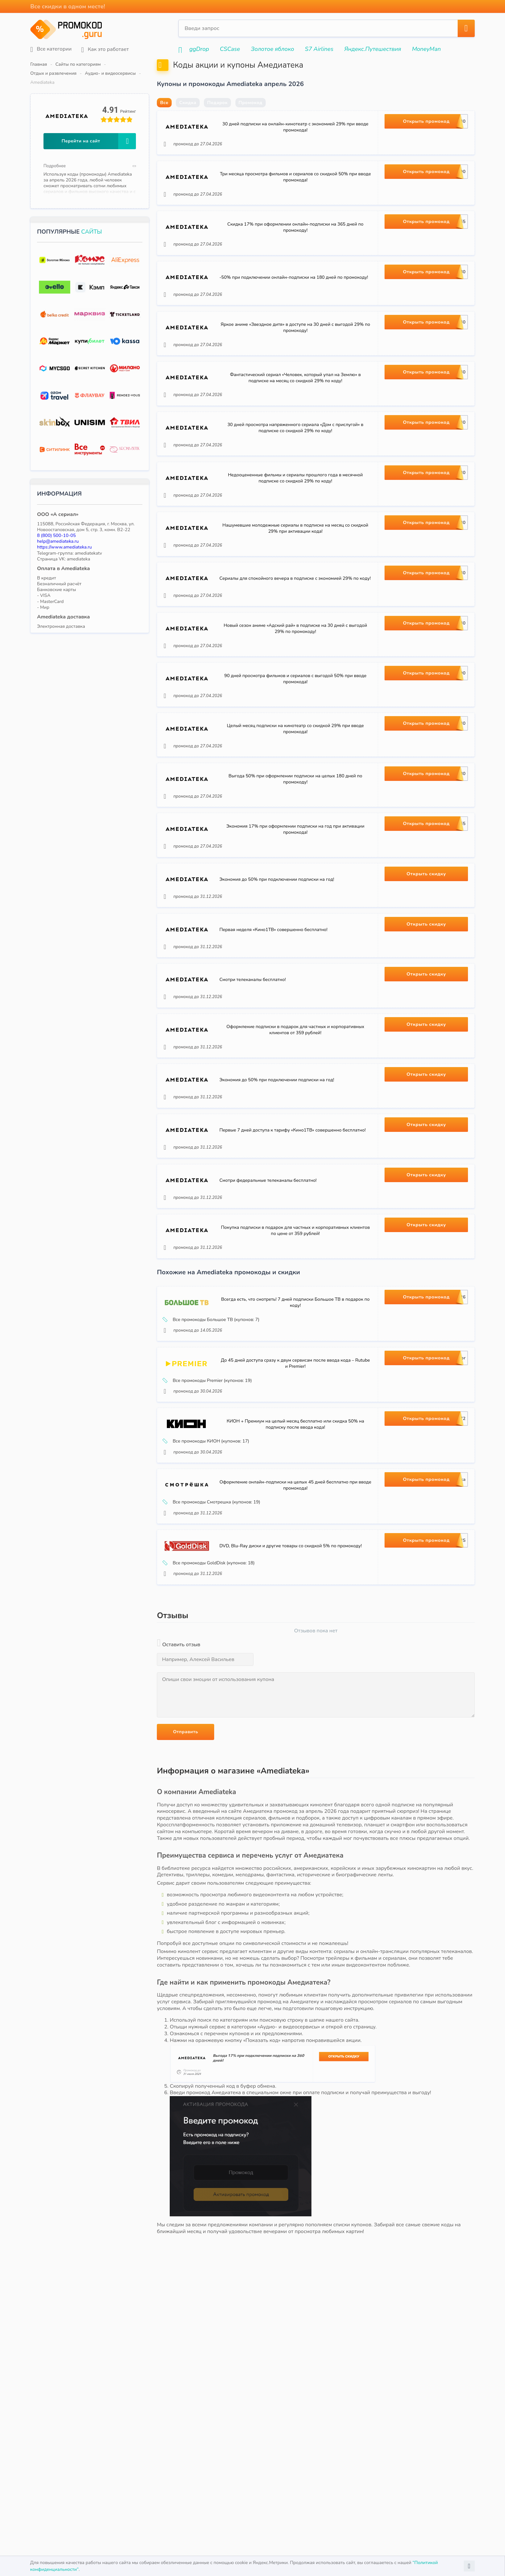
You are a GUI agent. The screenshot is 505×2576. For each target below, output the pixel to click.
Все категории (50, 49)
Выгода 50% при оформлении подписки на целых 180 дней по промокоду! (295, 895)
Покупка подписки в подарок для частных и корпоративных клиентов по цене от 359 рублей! (295, 1415)
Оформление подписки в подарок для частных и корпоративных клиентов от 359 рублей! (295, 1184)
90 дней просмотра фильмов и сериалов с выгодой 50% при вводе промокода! (295, 780)
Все (164, 118)
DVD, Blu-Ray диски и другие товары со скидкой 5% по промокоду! (294, 1778)
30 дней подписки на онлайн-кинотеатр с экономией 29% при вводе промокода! (295, 146)
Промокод (250, 118)
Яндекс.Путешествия (372, 49)
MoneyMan (426, 49)
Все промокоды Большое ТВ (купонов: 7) (214, 1509)
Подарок (217, 118)
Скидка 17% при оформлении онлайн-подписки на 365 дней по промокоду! (295, 261)
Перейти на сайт (99, 123)
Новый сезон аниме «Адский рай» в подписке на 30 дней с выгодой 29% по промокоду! (295, 722)
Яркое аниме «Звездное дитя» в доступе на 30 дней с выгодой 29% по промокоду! (295, 376)
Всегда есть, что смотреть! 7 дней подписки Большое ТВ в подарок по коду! (295, 1492)
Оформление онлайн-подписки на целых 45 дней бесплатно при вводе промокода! (295, 1707)
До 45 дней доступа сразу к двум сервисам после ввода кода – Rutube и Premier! (295, 1564)
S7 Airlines (319, 49)
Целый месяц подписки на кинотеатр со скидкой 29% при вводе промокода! (295, 838)
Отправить (185, 1970)
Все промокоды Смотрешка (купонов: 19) (215, 1724)
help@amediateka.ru (58, 523)
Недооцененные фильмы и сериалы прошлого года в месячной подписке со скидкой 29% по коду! (295, 549)
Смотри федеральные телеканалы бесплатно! (271, 1357)
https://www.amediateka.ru (64, 529)
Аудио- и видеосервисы (189, 64)
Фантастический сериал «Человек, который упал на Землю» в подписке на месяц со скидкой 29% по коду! (295, 434)
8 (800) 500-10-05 (56, 517)
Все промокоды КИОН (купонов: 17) (209, 1653)
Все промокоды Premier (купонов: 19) (211, 1581)
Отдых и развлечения (132, 64)
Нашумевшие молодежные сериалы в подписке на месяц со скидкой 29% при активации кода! (295, 607)
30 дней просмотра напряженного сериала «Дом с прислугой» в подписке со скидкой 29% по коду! (295, 492)
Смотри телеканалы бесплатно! (256, 1126)
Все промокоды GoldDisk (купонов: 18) (212, 1796)
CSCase (230, 49)
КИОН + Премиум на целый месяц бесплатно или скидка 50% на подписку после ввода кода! (295, 1635)
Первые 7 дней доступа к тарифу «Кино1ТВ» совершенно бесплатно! (295, 1299)
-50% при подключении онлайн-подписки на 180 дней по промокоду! (295, 319)
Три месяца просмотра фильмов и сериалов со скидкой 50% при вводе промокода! (295, 203)
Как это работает (105, 49)
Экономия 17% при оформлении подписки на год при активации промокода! (295, 953)
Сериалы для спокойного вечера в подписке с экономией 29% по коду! (295, 665)
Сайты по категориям (78, 64)
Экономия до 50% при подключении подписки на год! (280, 1011)
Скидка (187, 118)
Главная (38, 64)
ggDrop (199, 49)
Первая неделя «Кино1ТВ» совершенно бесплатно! (277, 1068)
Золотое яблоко (272, 49)
